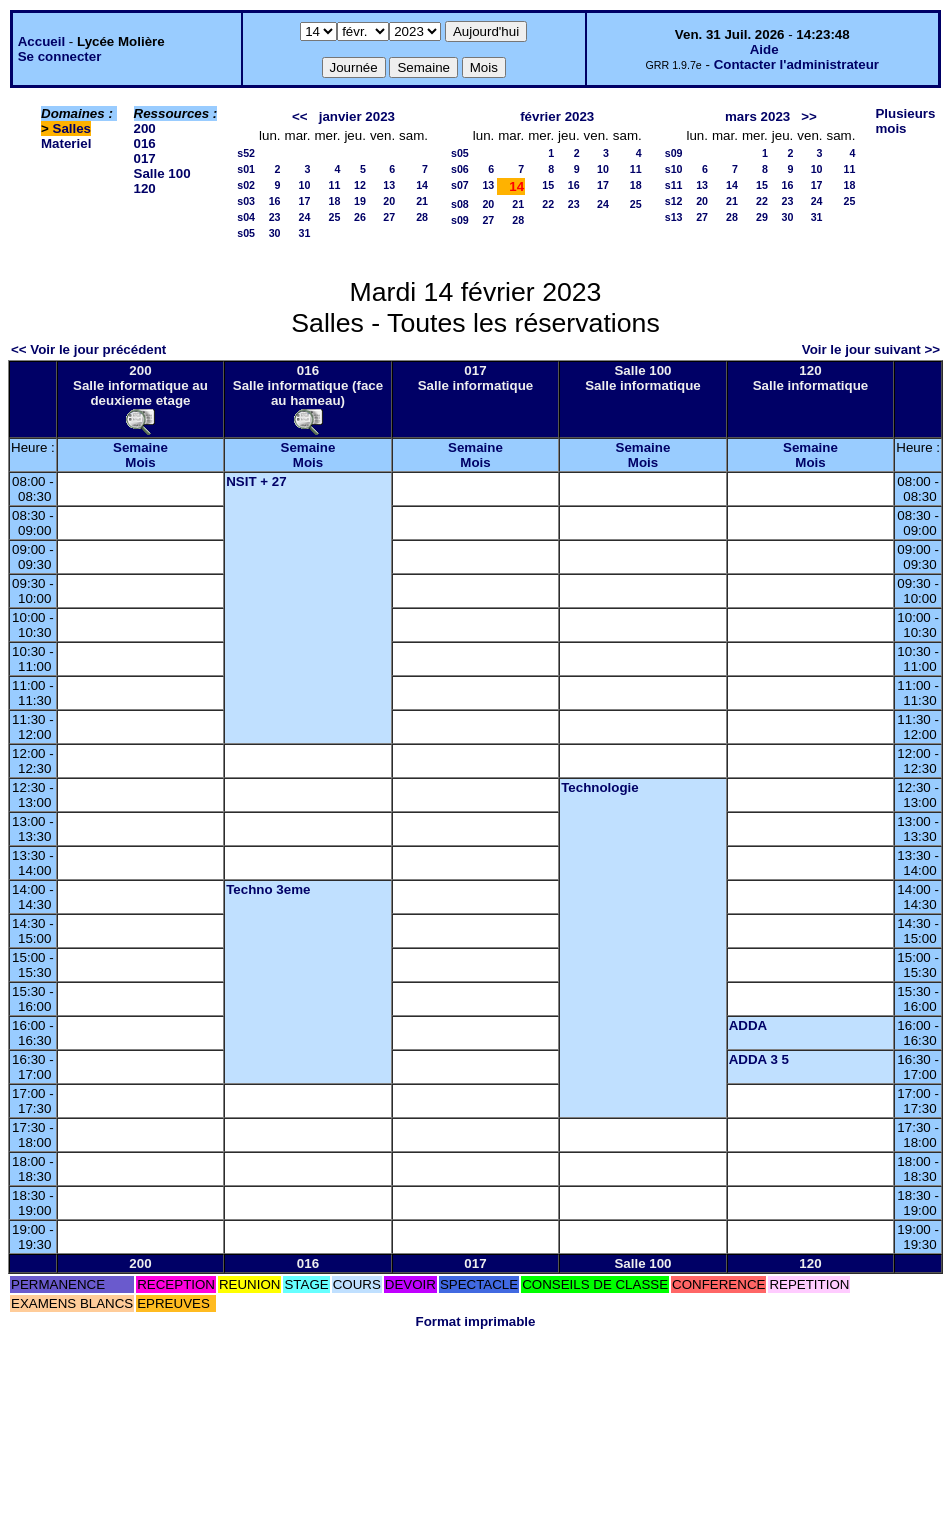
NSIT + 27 (256, 481)
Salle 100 (162, 173)
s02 (246, 185)
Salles (72, 128)
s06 (460, 169)
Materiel (66, 143)
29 (762, 217)
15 (548, 185)
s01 (246, 169)
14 (422, 185)
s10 (674, 169)
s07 (460, 185)
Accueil (41, 41)
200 (145, 128)
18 (335, 201)
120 (145, 188)
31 (305, 233)
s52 (246, 153)
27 (389, 217)
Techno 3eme (268, 889)
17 (305, 201)
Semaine (140, 447)
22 (548, 204)
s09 (460, 220)
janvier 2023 (357, 116)
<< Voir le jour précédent (88, 349)
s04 (246, 217)
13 (389, 185)
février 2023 (557, 116)
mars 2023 (757, 116)
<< (300, 116)
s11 (674, 185)
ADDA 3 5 (759, 1059)
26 (360, 217)
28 (422, 217)
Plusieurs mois (905, 121)
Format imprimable (476, 1321)
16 (275, 201)
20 (389, 201)
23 (275, 217)
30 (275, 233)
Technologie (600, 787)
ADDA (748, 1025)
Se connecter (60, 56)
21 (422, 201)
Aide (764, 49)
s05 (246, 233)
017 (145, 158)
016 (145, 143)
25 (335, 217)
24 (305, 217)
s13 (674, 217)
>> (809, 116)
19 (360, 201)
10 (305, 185)
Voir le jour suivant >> (871, 349)
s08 (460, 204)
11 (335, 185)
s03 (246, 201)
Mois (140, 462)
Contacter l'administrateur (796, 64)
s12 (674, 201)
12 (360, 185)
